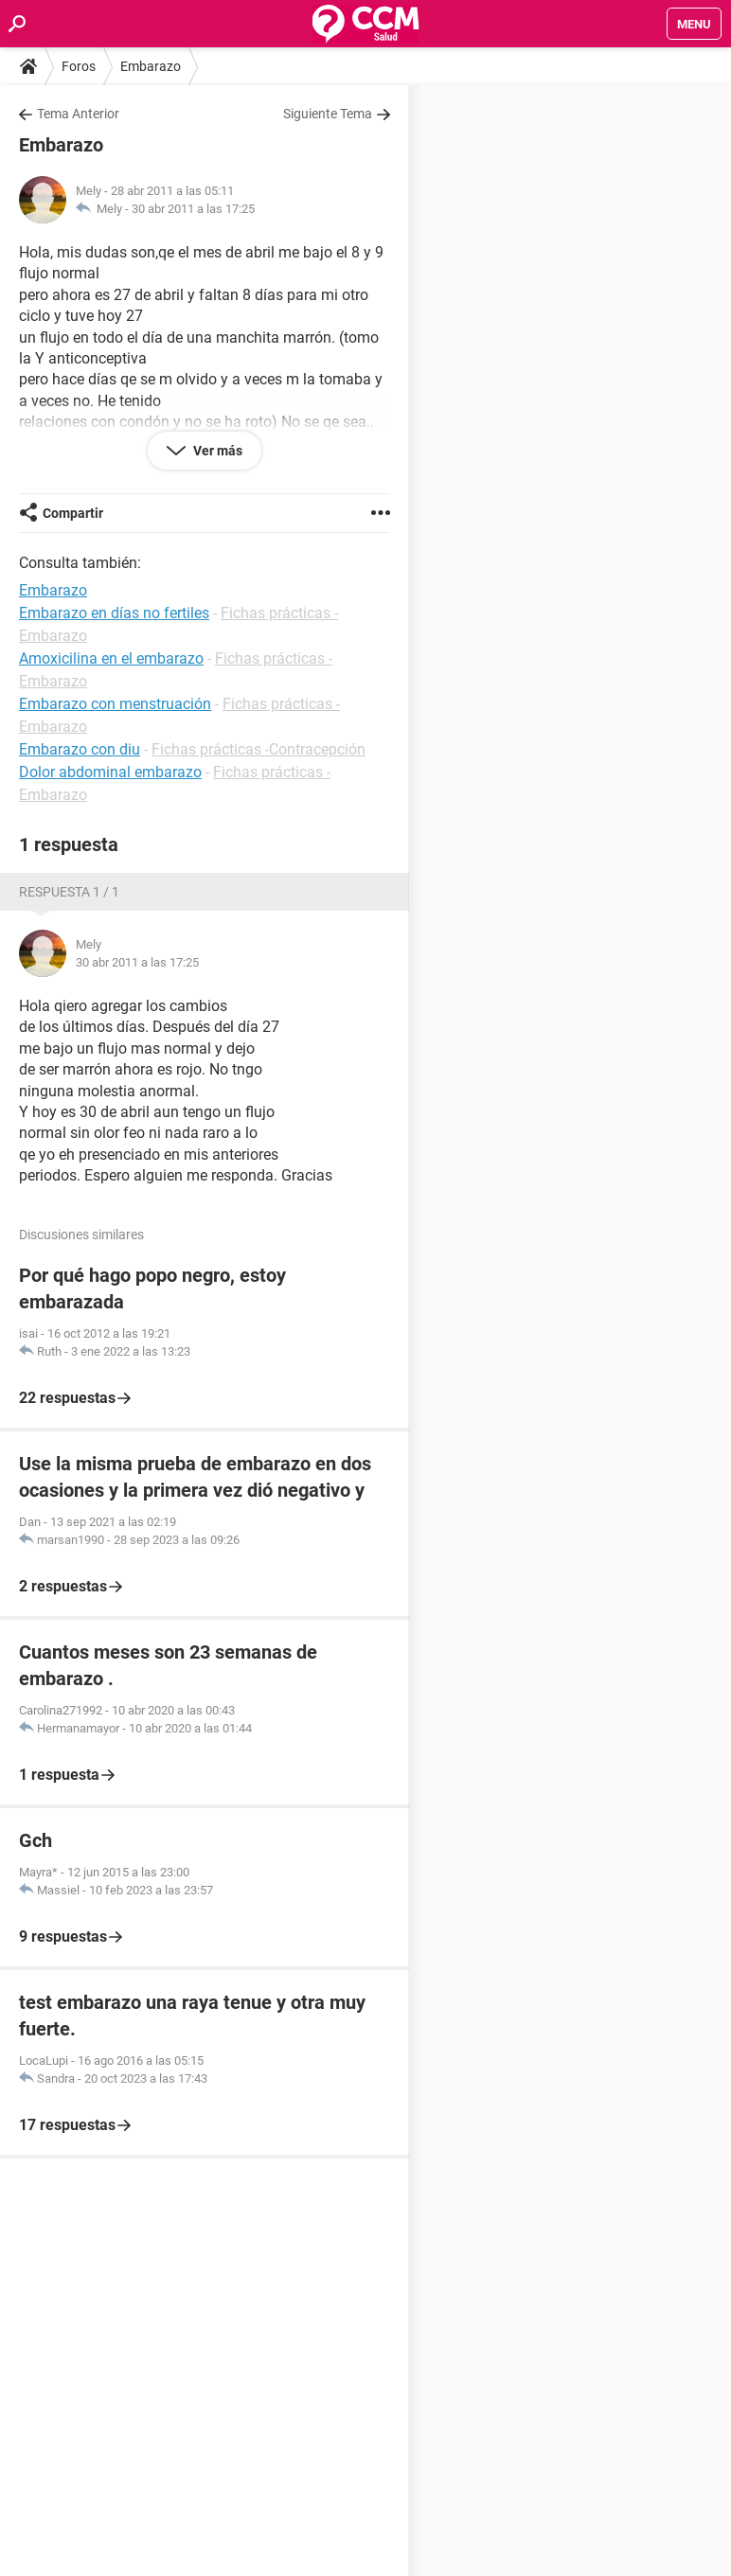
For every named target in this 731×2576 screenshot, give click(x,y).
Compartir (73, 513)
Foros (79, 66)
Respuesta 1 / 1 (69, 891)
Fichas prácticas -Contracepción (259, 749)
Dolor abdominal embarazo (110, 772)
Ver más (216, 450)
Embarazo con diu (79, 749)
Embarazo (150, 66)
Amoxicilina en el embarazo (111, 658)
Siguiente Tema (327, 113)
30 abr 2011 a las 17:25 (193, 209)
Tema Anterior (78, 113)
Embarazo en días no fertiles (114, 613)
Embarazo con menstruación (115, 704)
